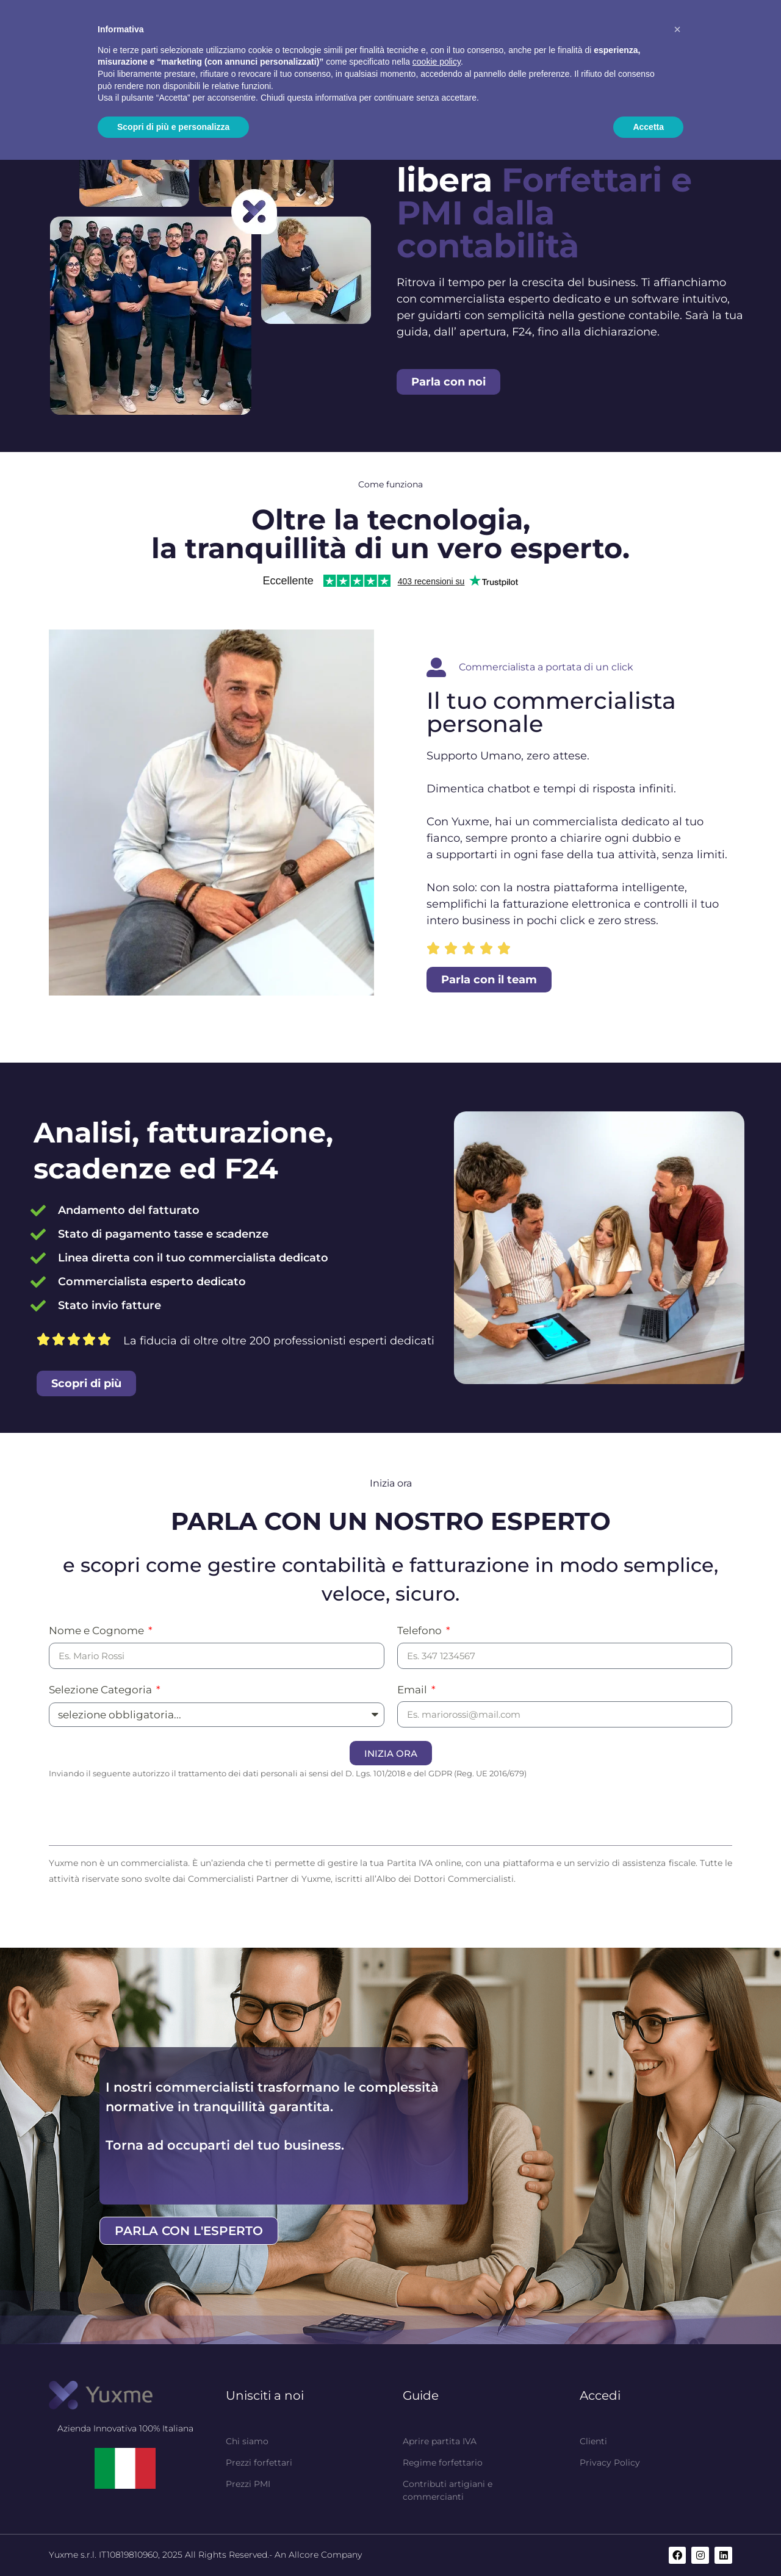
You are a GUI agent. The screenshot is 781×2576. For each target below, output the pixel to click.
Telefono (420, 1630)
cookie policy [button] (436, 61)
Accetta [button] (648, 127)
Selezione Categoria (101, 1690)
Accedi (600, 2395)
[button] (677, 29)
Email (413, 1690)
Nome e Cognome (97, 1630)
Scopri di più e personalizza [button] (173, 127)
